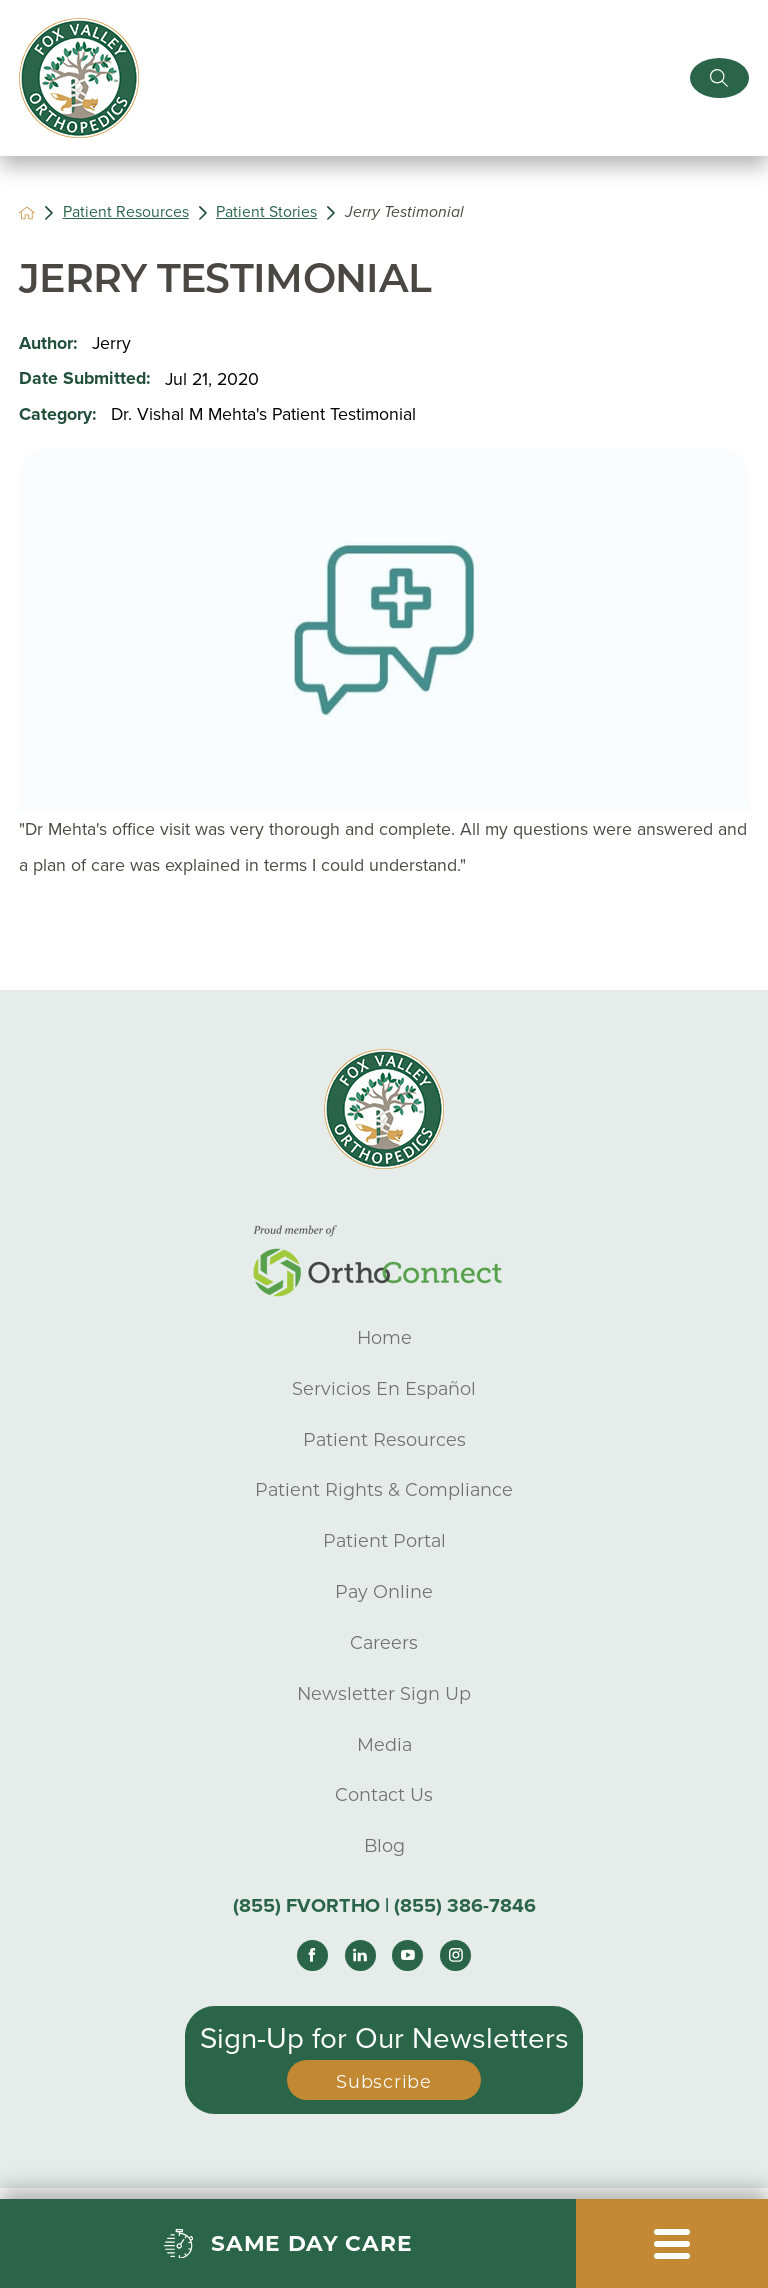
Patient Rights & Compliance (384, 1489)
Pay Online (384, 1591)
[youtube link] (407, 1955)
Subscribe (383, 2081)
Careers (384, 1642)
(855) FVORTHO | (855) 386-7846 (384, 1906)
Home (384, 1337)
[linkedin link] (360, 1955)
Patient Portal (384, 1540)
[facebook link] (312, 1955)
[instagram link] (455, 1955)
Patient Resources (126, 212)
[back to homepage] (27, 213)
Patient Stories (266, 212)
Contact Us (384, 1794)
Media (384, 1744)
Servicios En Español (384, 1388)
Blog (384, 1845)
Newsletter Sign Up (384, 1693)
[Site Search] (719, 78)
